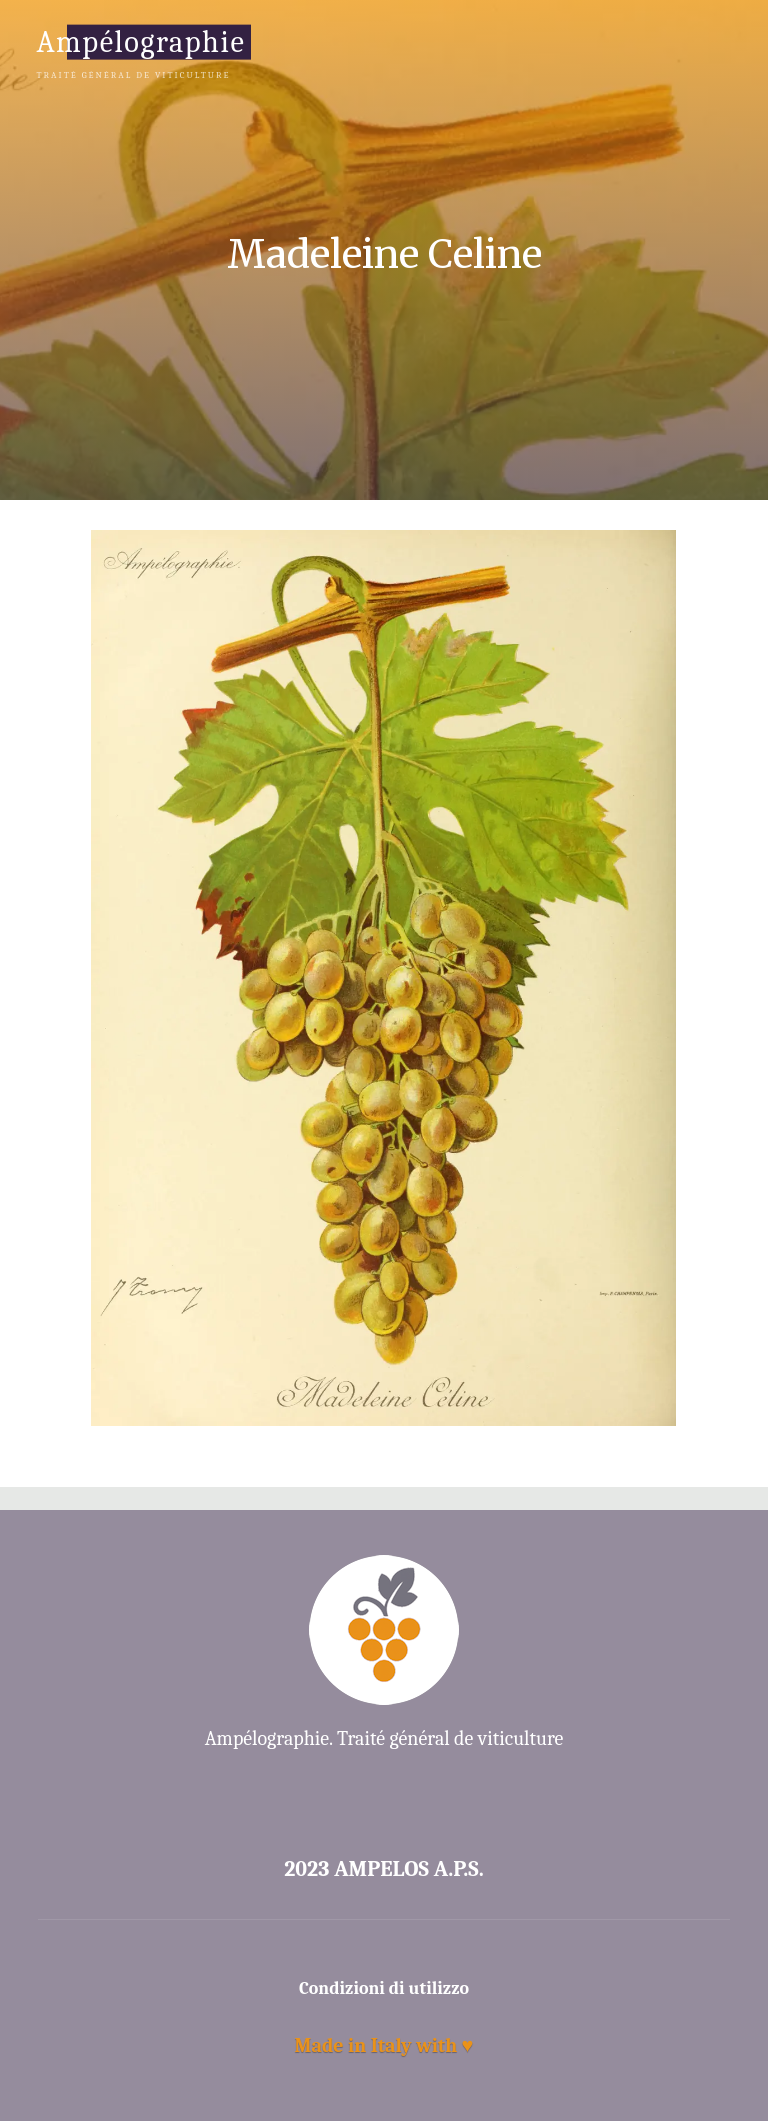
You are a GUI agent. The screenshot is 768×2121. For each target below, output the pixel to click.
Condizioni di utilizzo (384, 1988)
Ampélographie (140, 41)
